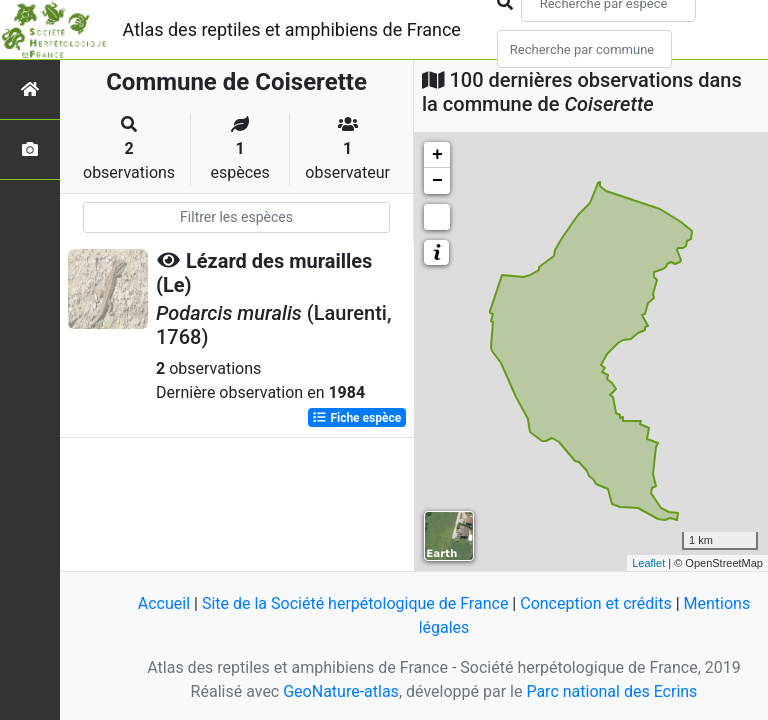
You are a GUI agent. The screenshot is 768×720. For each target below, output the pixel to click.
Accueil (164, 603)
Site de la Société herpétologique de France (355, 603)
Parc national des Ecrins (611, 691)
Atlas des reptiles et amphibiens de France (292, 29)
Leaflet (648, 563)
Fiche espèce (356, 418)
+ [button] (437, 155)
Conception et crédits (596, 603)
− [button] (437, 181)
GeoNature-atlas (341, 691)
